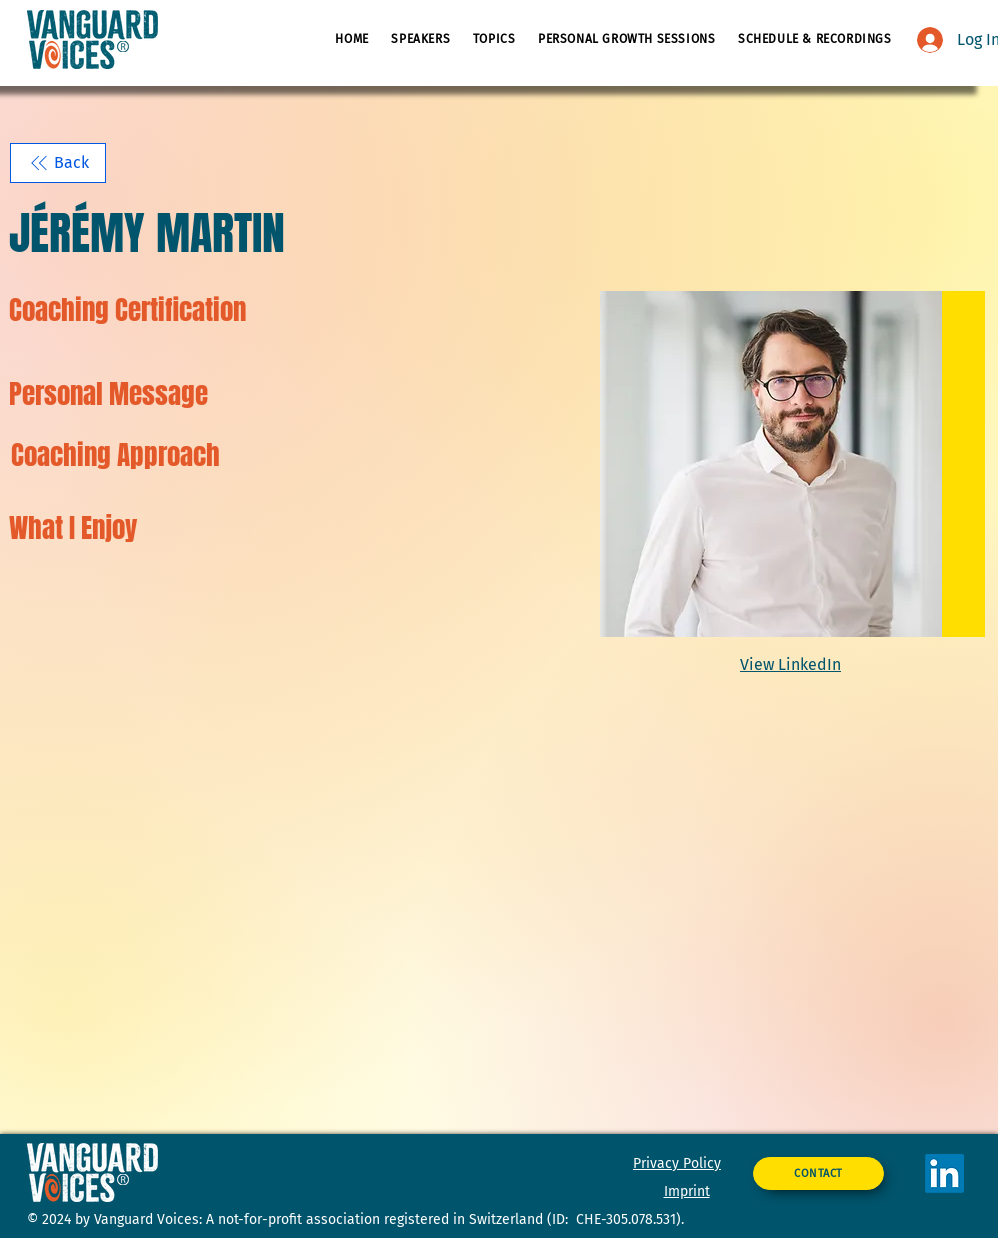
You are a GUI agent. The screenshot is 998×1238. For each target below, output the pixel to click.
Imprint (687, 1191)
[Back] (58, 163)
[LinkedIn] (944, 1173)
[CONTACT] (818, 1173)
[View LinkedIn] (792, 664)
